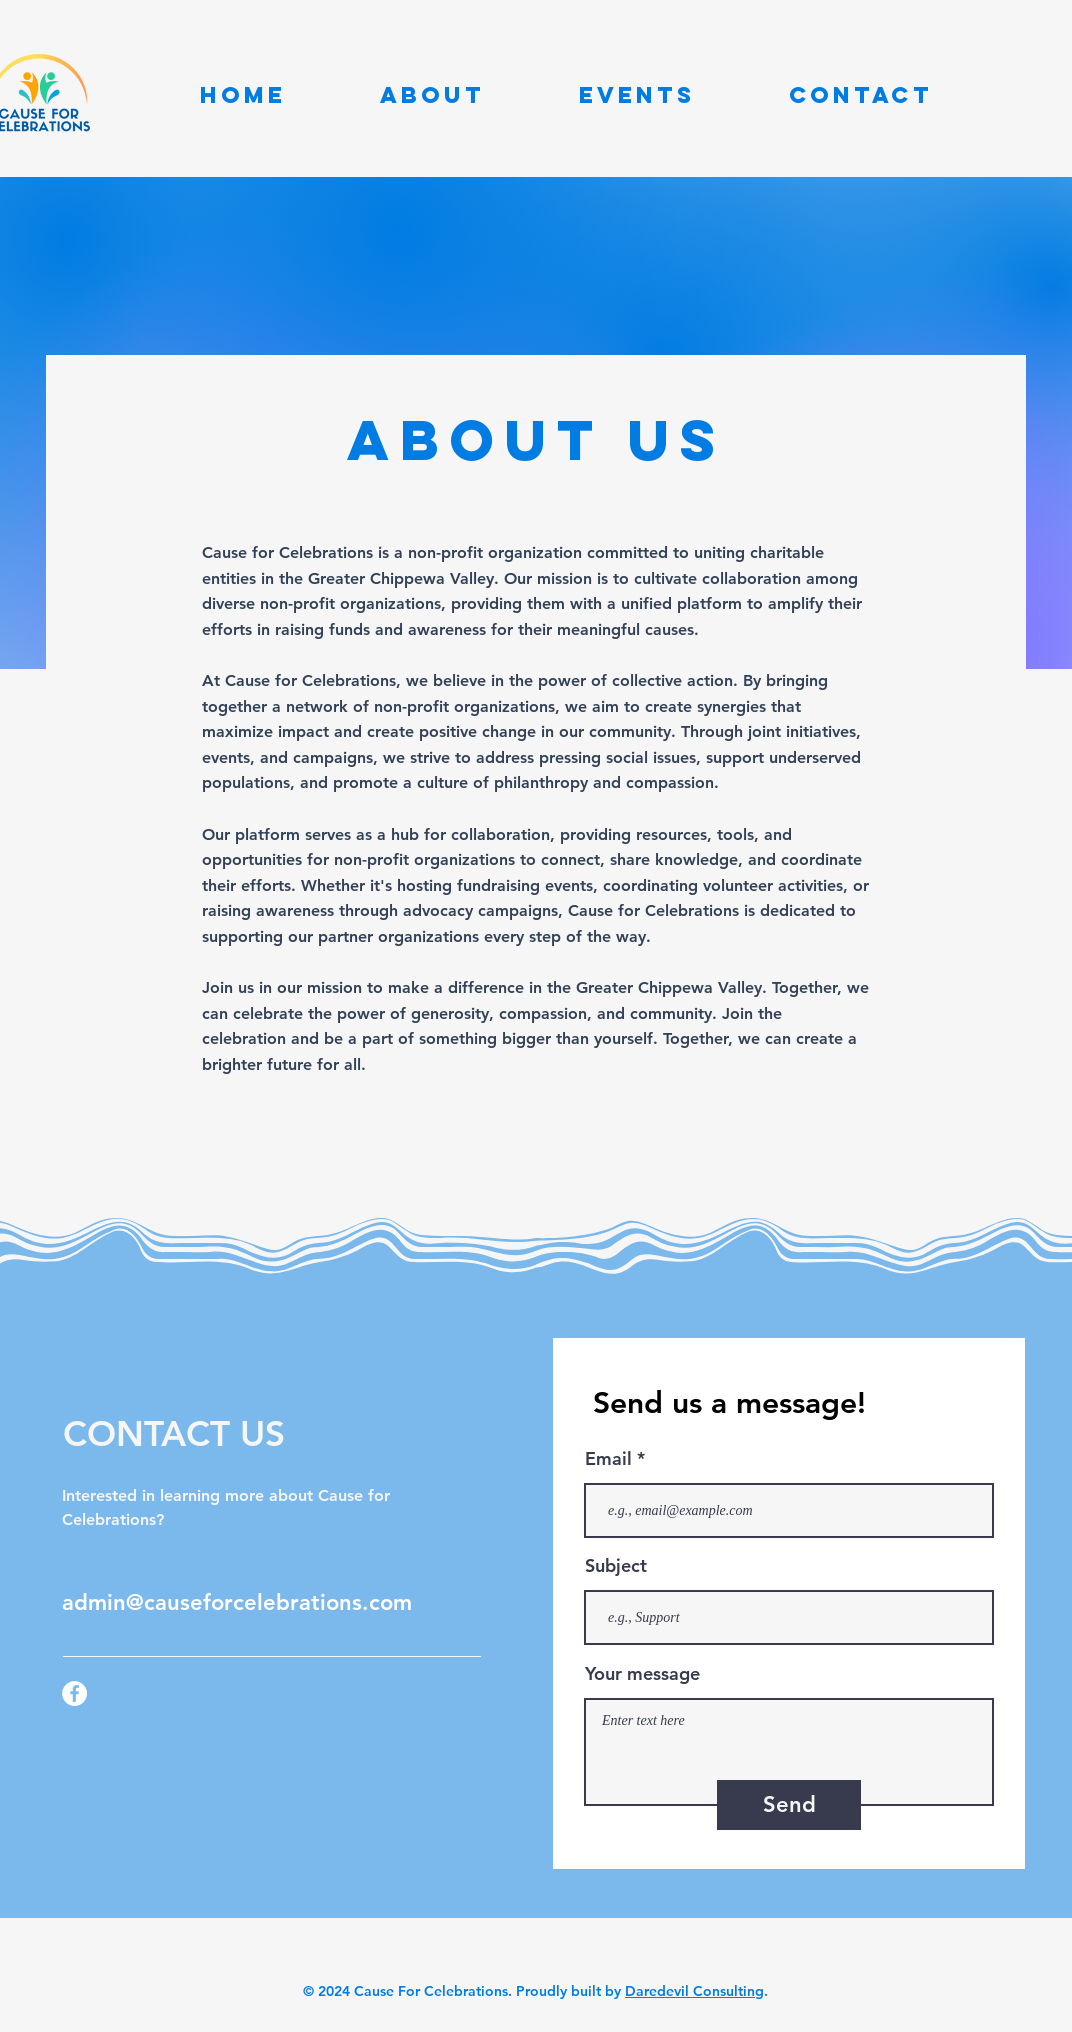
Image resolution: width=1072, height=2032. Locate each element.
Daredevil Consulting (694, 1991)
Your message (642, 1674)
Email (608, 1459)
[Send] (789, 1805)
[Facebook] (74, 1693)
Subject (616, 1566)
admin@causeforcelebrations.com (237, 1602)
